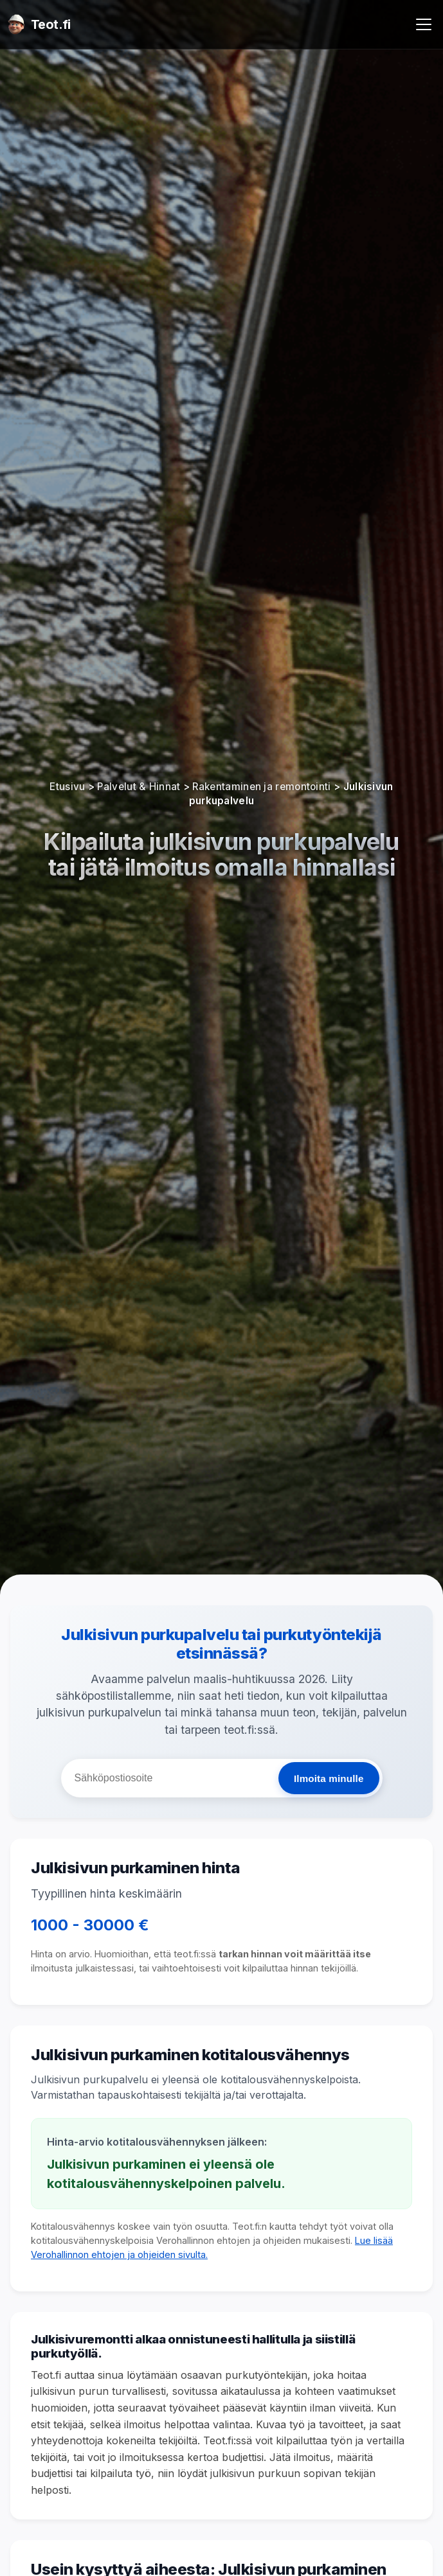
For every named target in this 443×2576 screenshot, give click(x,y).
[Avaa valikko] (424, 24)
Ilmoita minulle (329, 1778)
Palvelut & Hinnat (138, 787)
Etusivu (67, 787)
